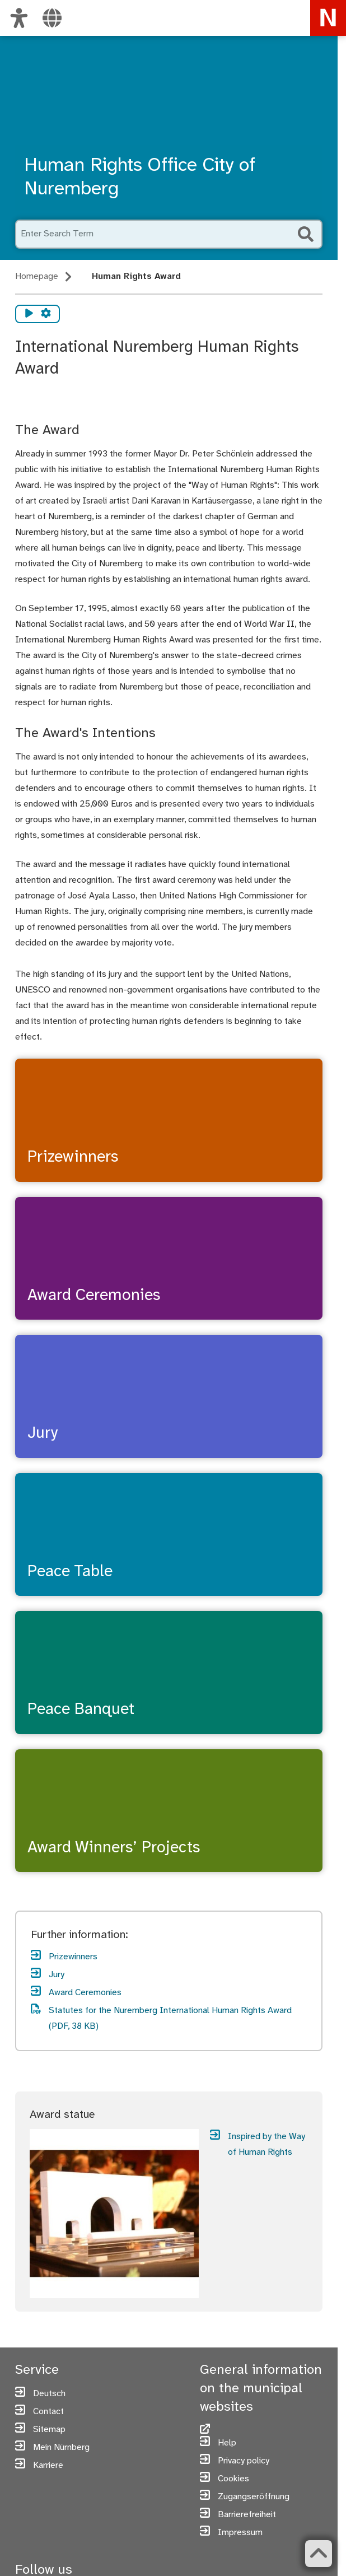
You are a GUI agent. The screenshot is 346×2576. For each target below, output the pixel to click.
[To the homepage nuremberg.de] (328, 18)
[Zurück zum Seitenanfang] (317, 2553)
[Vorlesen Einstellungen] (46, 314)
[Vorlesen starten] (29, 314)
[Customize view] (19, 18)
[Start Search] (306, 234)
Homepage (36, 276)
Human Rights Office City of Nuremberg (139, 178)
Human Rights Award (136, 276)
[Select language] (52, 18)
